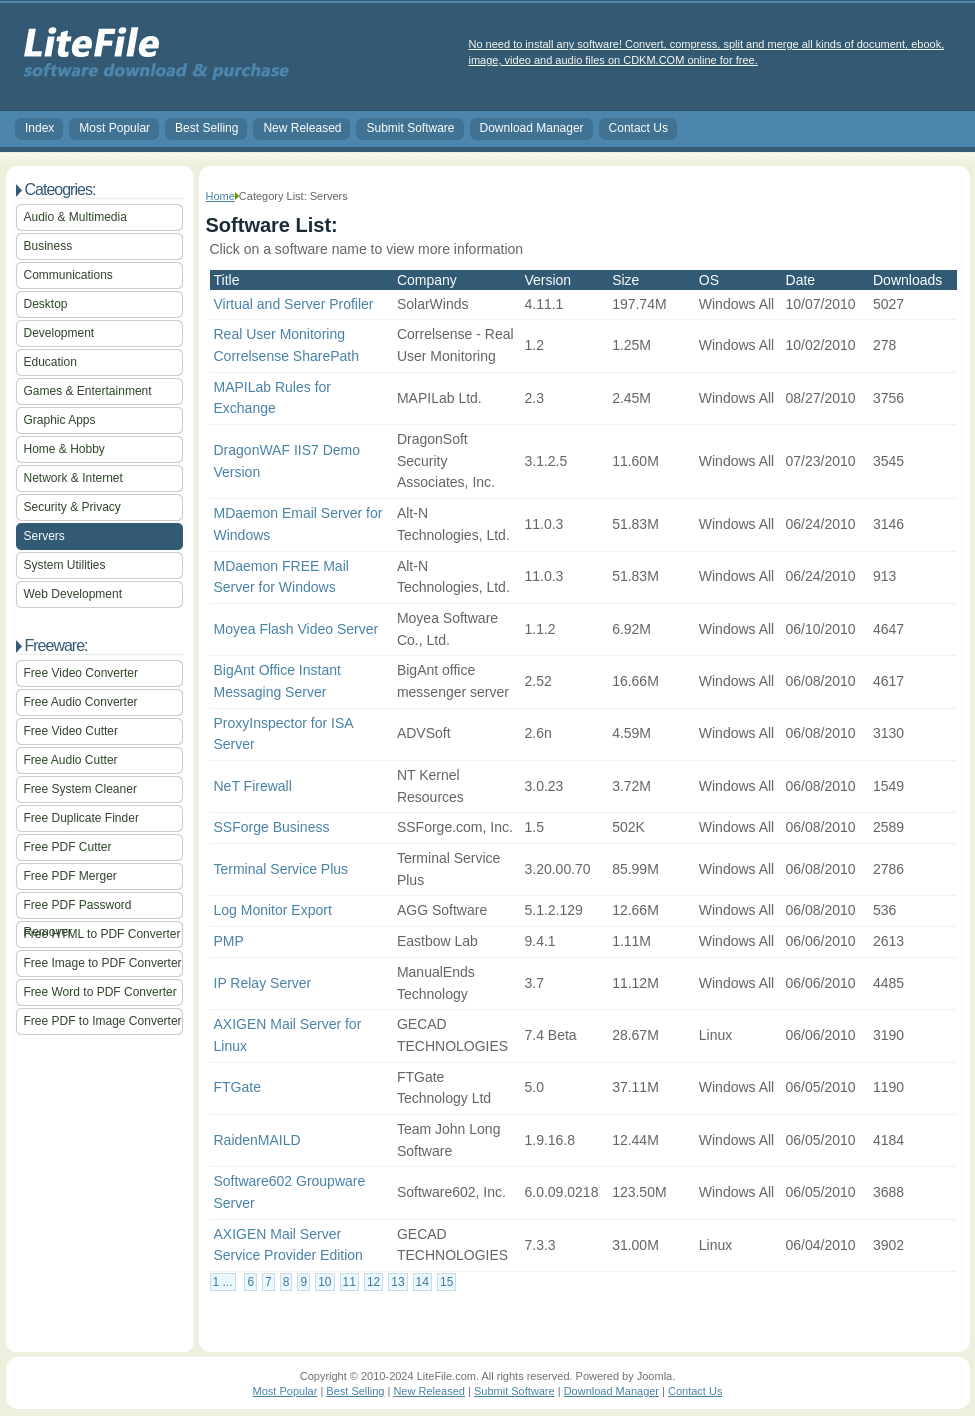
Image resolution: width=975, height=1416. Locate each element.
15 (446, 1282)
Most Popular (114, 128)
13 (397, 1282)
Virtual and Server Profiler (294, 304)
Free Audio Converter (81, 702)
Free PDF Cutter (68, 847)
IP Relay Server (263, 983)
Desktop (46, 304)
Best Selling (206, 128)
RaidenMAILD (257, 1140)
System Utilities (65, 565)
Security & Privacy (72, 507)
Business (48, 246)
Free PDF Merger (70, 876)
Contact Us (638, 128)
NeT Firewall (253, 786)
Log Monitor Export (273, 910)
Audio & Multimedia (75, 217)
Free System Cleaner (80, 789)
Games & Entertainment (88, 391)
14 (422, 1282)
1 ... (223, 1282)
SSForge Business (272, 827)
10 (324, 1282)
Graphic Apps (60, 420)
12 (373, 1282)
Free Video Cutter (71, 731)
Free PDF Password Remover (78, 908)
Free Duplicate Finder (81, 818)
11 (349, 1282)
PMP (229, 941)
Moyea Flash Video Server (296, 629)
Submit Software (410, 128)
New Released (302, 128)
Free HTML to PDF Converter (102, 934)
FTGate (237, 1087)
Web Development (73, 594)
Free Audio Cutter (71, 760)
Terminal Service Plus (281, 869)
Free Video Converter (81, 673)
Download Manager (532, 128)
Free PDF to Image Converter (103, 1021)
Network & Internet (73, 478)
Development (59, 333)
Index (39, 128)
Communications (68, 275)
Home (220, 196)
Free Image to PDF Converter (103, 963)
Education (50, 362)
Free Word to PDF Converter (100, 992)
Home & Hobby (64, 449)
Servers (44, 536)
